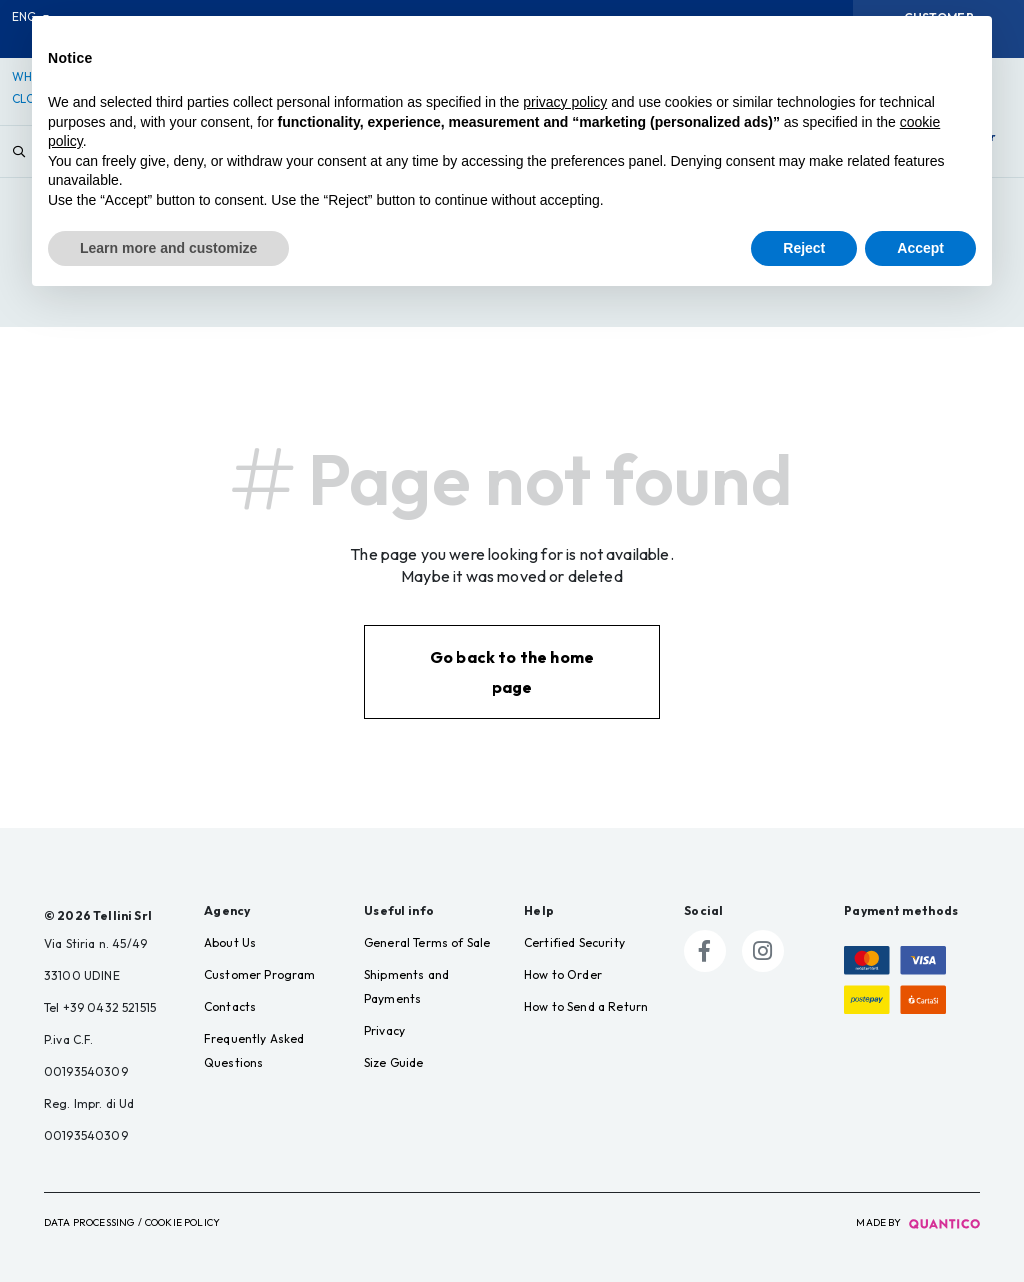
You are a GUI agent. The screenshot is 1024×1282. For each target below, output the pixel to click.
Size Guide (394, 1062)
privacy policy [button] (565, 102)
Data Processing (89, 1222)
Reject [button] (804, 248)
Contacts (230, 1006)
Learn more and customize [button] (168, 248)
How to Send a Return (586, 1006)
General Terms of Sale (427, 942)
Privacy (384, 1030)
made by (918, 1222)
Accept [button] (920, 248)
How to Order (563, 974)
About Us (230, 942)
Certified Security (574, 942)
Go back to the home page (512, 672)
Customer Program (260, 974)
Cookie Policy (182, 1222)
